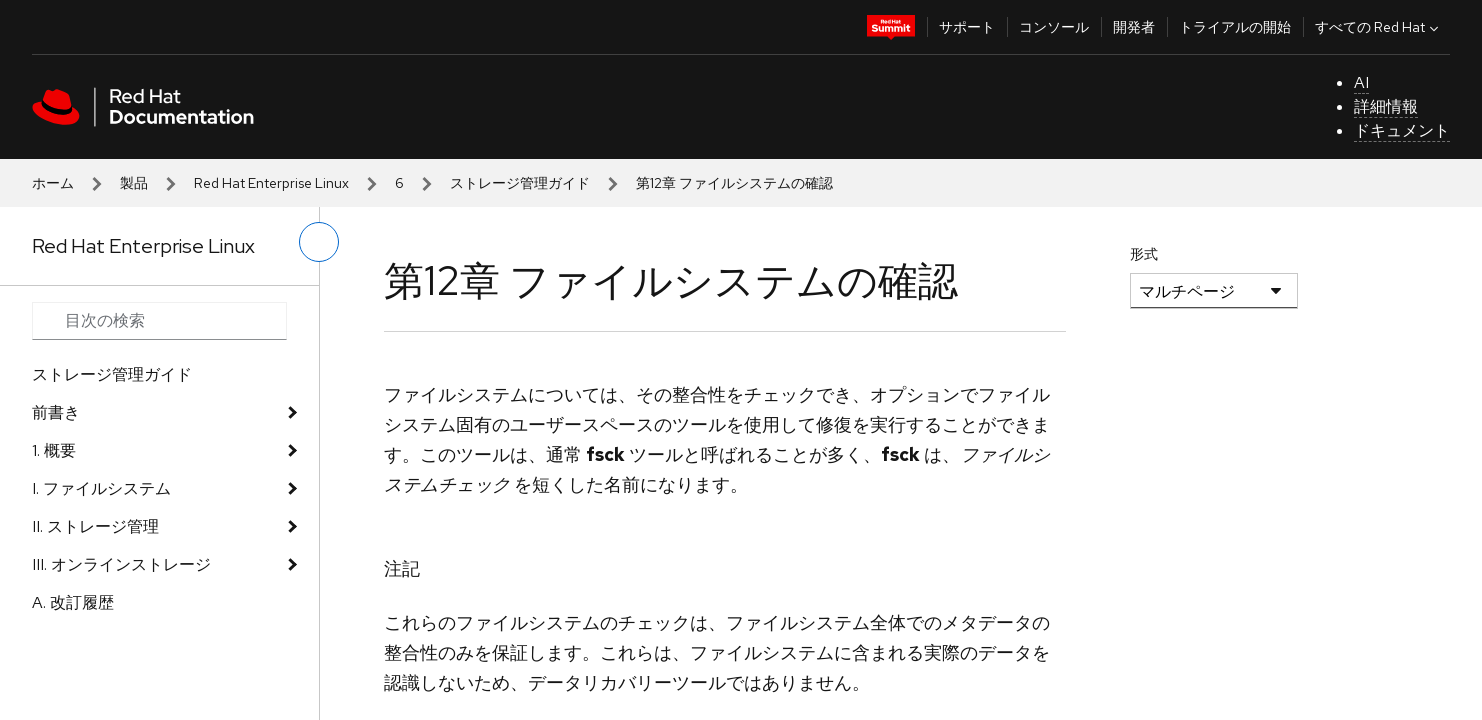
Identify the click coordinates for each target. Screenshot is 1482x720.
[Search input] (159, 321)
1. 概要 (54, 450)
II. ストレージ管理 (95, 526)
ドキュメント (1402, 130)
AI (1361, 82)
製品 (134, 183)
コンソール (1054, 27)
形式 (1144, 254)
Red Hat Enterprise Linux (271, 183)
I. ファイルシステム (101, 488)
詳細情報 (1386, 106)
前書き (56, 412)
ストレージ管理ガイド (520, 183)
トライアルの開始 (1235, 27)
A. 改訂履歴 (73, 602)
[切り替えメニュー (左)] (319, 242)
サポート (967, 27)
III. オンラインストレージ (121, 564)
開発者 (1134, 27)
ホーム (53, 183)
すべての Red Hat (1379, 27)
